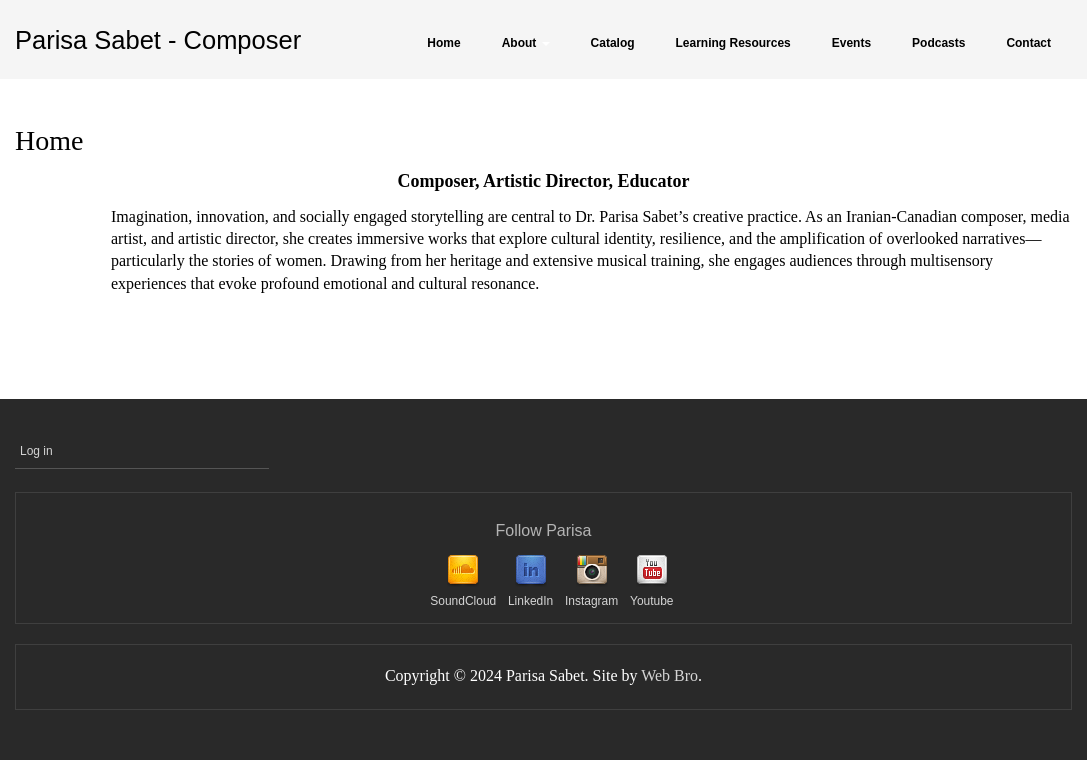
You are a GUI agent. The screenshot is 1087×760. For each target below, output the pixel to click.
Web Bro (669, 675)
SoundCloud (463, 601)
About (526, 43)
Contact (1028, 43)
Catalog (613, 43)
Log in (36, 451)
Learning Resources (733, 43)
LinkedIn (530, 601)
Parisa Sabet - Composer (158, 40)
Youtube (652, 601)
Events (851, 43)
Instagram (591, 601)
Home (443, 43)
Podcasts (938, 43)
